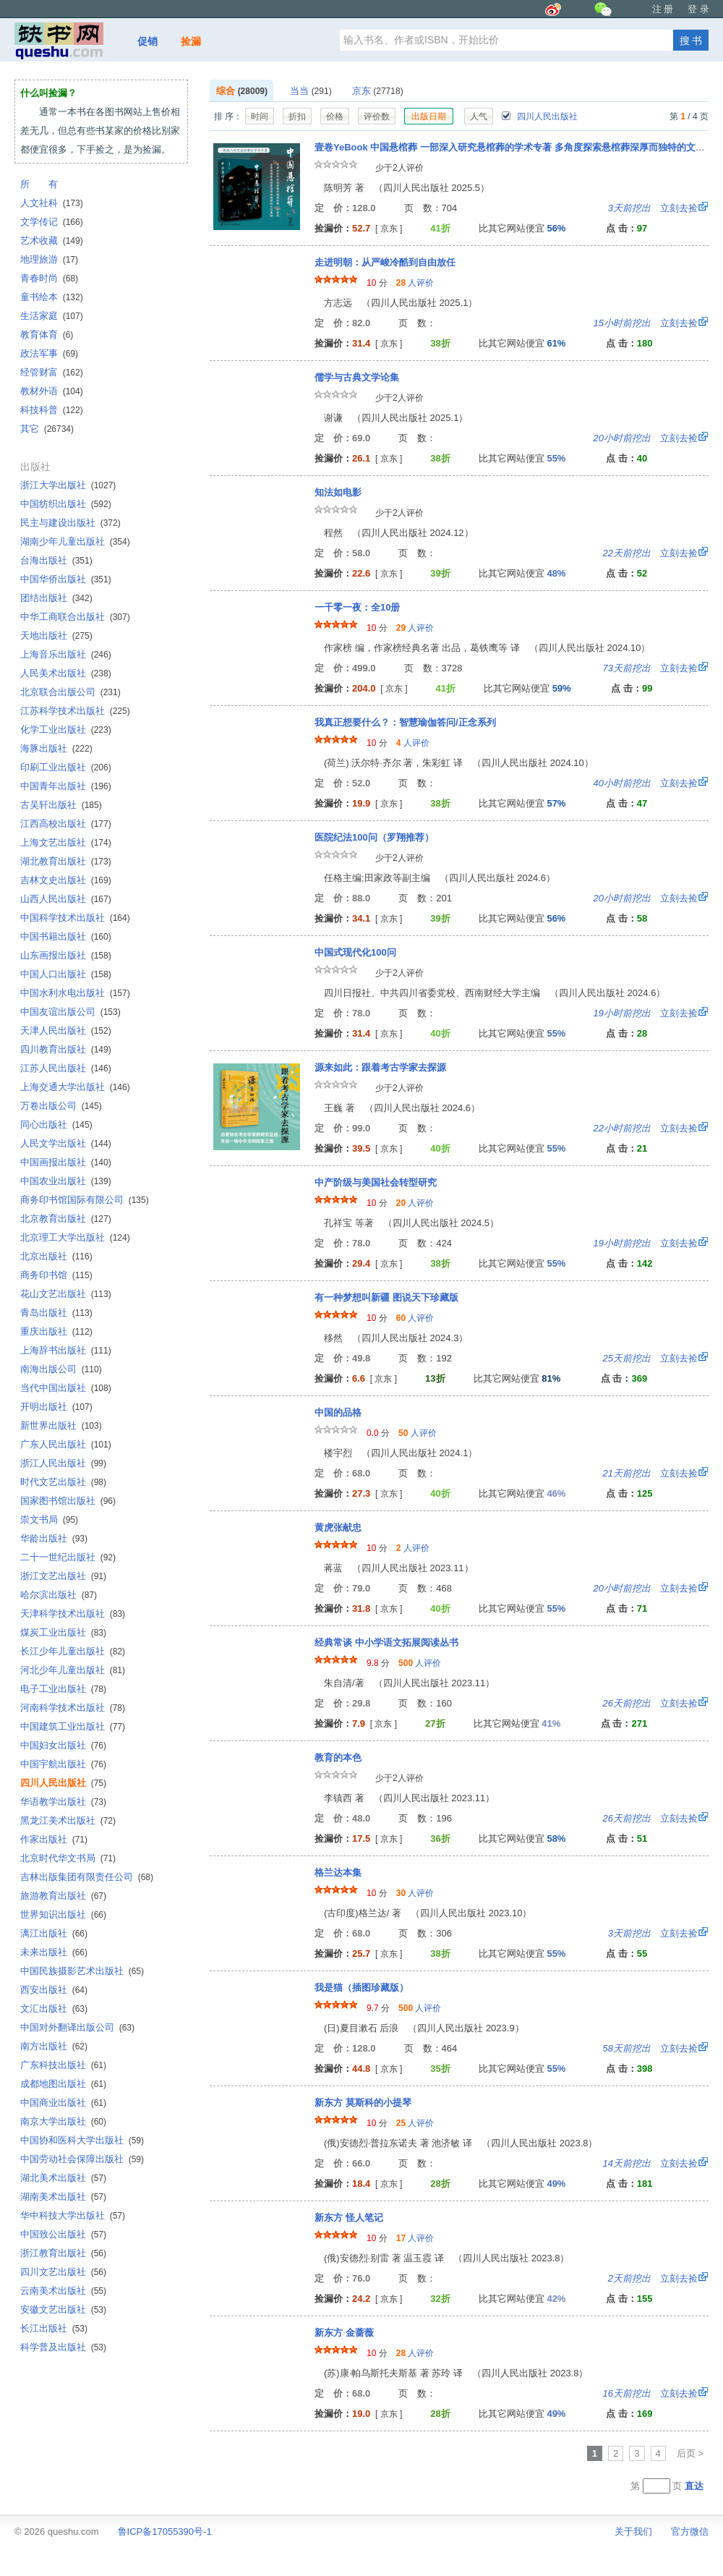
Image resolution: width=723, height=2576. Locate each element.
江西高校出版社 (65, 823)
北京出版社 (56, 1256)
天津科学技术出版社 (72, 1613)
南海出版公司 (61, 1369)
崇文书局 (49, 1519)
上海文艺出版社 (65, 842)
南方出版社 (53, 2046)
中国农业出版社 (65, 1181)
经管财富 (51, 372)
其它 (47, 428)
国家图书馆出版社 (68, 1500)
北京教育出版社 (65, 1218)
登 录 (698, 9)
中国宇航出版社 (63, 1764)
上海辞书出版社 (65, 1350)
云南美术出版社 (63, 2290)
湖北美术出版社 (63, 2177)
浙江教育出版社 (63, 2253)
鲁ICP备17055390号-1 (165, 2531)
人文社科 (51, 202)
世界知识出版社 (63, 1914)
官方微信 (690, 2531)
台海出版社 (56, 560)
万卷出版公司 (61, 1105)
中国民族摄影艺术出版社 (82, 1970)
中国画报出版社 (65, 1162)
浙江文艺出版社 (63, 1575)
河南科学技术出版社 (72, 1707)
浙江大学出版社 (68, 485)
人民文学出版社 (65, 1143)
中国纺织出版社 (65, 503)
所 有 (39, 184)
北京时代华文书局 (68, 1858)
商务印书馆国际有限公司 (84, 1199)
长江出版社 (53, 2328)
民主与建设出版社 (70, 522)
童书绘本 (51, 297)
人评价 (415, 283)
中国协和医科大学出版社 (82, 2140)
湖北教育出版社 (65, 861)
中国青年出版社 (65, 786)
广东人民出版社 (65, 1444)
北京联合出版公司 (70, 691)
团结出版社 (56, 597)
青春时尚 (49, 278)
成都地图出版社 (63, 2083)
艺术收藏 (51, 240)
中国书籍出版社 (65, 936)
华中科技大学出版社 (72, 2215)
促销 (147, 41)
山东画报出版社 (65, 955)
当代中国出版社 (65, 1387)
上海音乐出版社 (65, 654)
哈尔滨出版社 (58, 1594)
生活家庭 (51, 315)
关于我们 (633, 2531)
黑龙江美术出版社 (68, 1820)
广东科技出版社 (63, 2064)
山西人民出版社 (65, 898)
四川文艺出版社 (63, 2271)
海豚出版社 (56, 748)
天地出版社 (56, 635)
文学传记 (51, 221)
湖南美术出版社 (63, 2196)
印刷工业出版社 (65, 767)
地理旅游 (49, 259)
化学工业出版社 (65, 729)
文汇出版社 (53, 2008)
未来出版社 (53, 1952)
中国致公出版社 (63, 2234)
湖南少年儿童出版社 (75, 541)
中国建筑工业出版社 (72, 1726)
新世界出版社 (61, 1425)
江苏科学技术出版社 (75, 710)
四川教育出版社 (65, 1049)
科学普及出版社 (63, 2347)
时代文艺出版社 (63, 1481)
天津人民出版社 (65, 1030)
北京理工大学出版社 (75, 1237)
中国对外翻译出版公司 (77, 2027)
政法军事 (49, 353)
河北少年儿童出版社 (72, 1670)
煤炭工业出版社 (63, 1632)
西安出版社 (53, 1989)
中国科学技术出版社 (75, 917)
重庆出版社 (56, 1331)
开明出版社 (56, 1406)
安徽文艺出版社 (63, 2309)
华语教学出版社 (63, 1801)
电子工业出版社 (63, 1688)
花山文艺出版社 (65, 1293)
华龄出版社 (53, 1538)
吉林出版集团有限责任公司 (86, 1876)
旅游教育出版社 (63, 1895)
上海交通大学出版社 (75, 1086)
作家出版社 (53, 1839)
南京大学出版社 (63, 2121)
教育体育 (46, 334)
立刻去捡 (653, 208)
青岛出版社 (56, 1312)
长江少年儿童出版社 (72, 1651)
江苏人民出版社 (65, 1068)
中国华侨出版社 (65, 579)
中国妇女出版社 (63, 1745)
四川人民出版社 (539, 116)
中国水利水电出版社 (75, 992)
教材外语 (51, 391)
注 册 (663, 9)
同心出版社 (56, 1124)
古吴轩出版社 (61, 804)
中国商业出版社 (63, 2102)
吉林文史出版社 (65, 880)
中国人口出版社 (65, 974)
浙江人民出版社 (63, 1463)
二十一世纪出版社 (68, 1557)
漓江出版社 (53, 1933)
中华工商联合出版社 (75, 616)
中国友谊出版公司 (70, 1011)
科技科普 (51, 409)
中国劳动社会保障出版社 (82, 2159)
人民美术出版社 (65, 673)
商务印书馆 (56, 1275)
